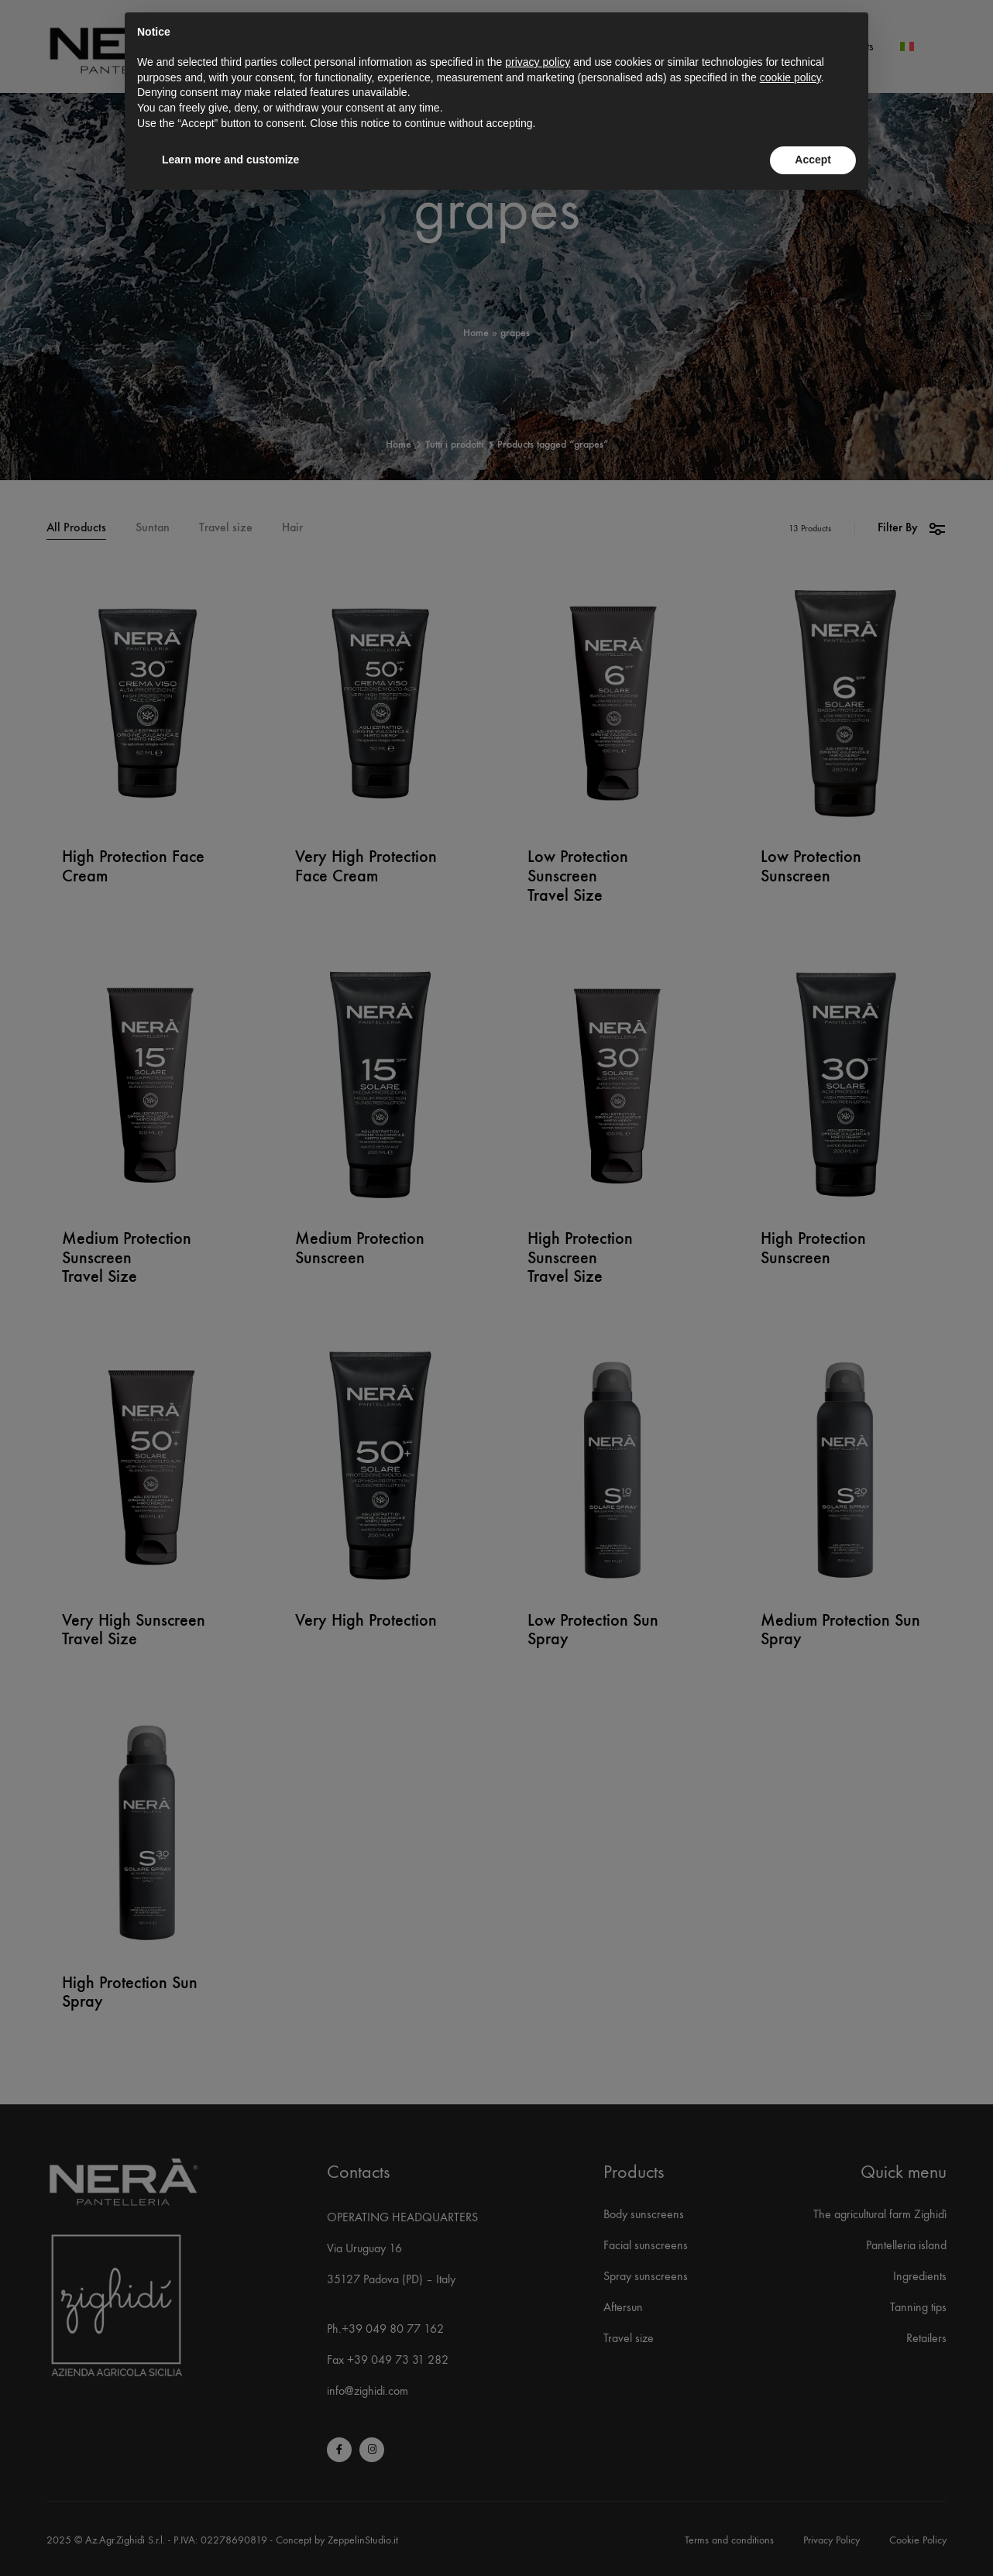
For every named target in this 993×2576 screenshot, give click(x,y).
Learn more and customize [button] (230, 159)
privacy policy (537, 62)
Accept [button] (813, 159)
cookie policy (790, 77)
